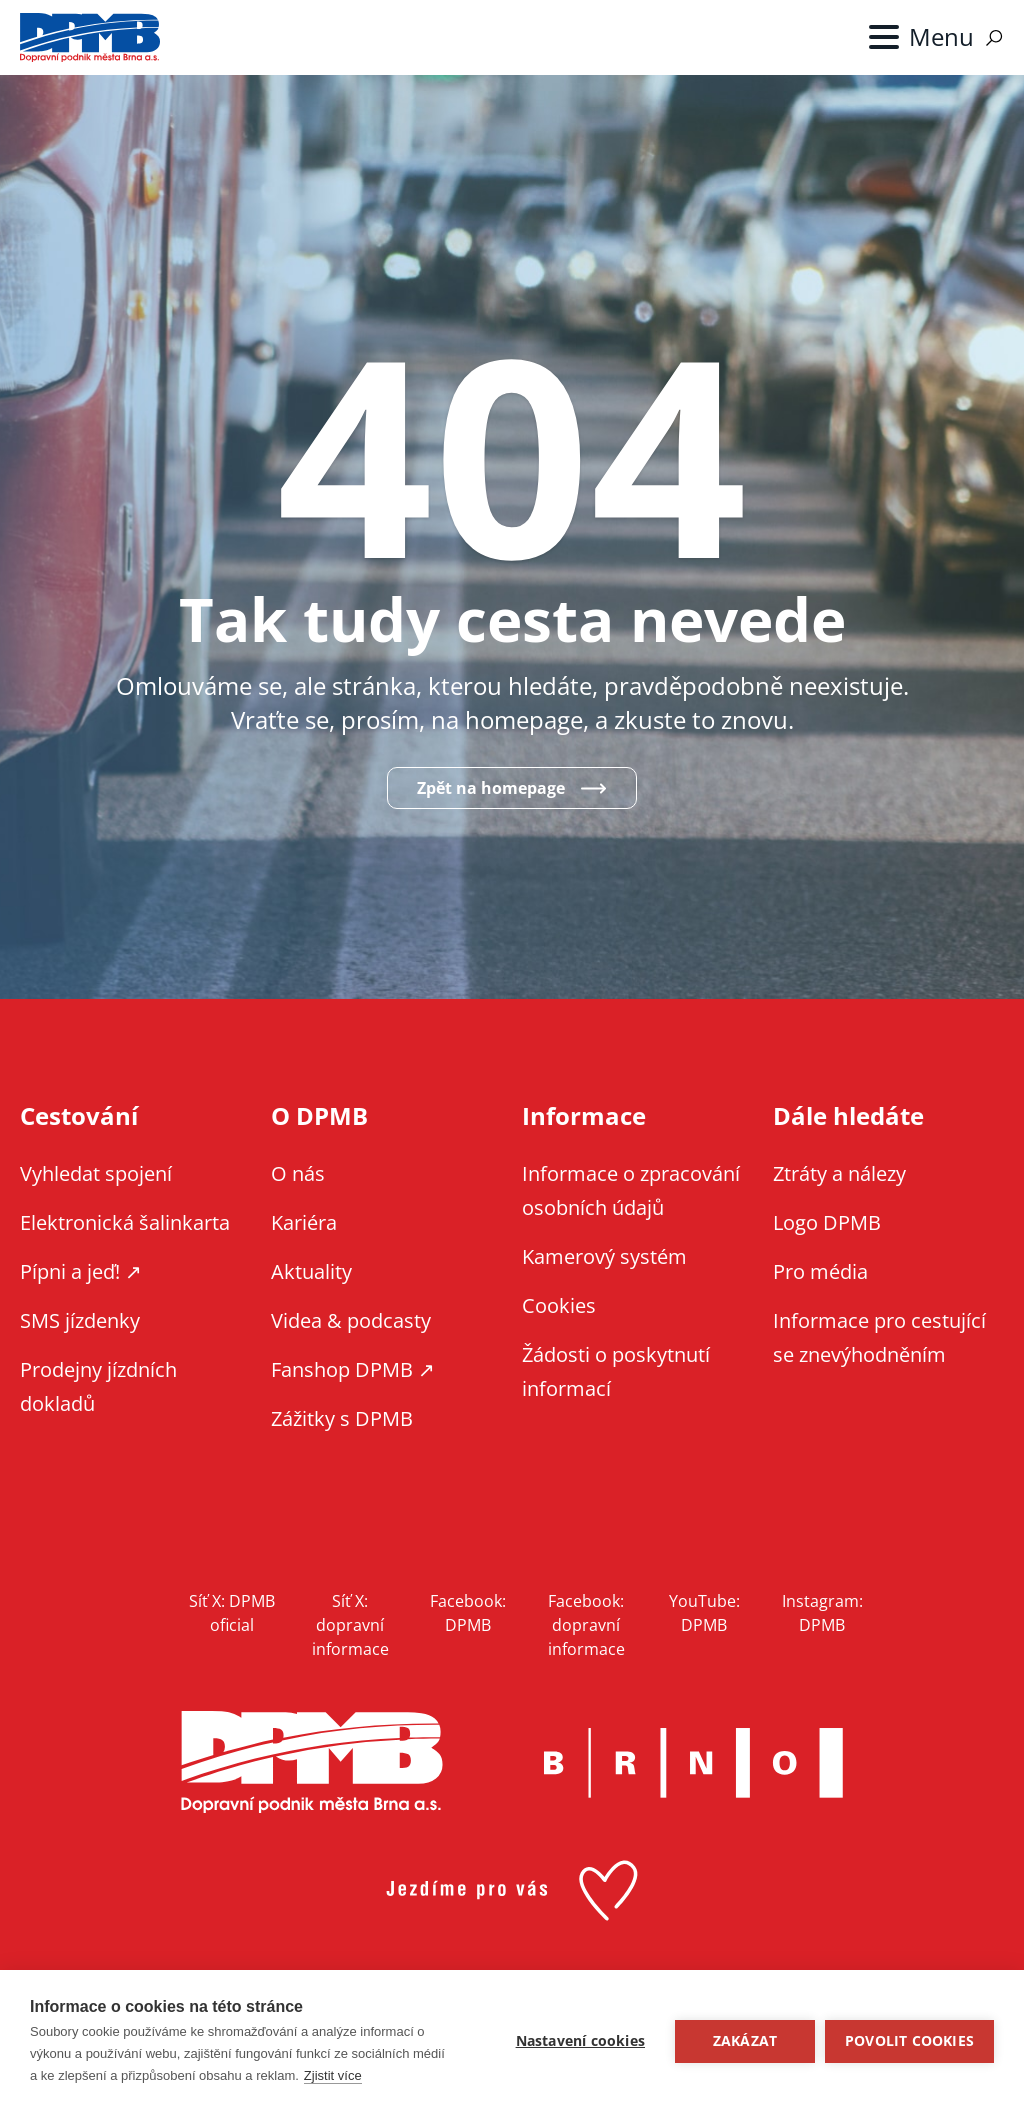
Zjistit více (333, 2075)
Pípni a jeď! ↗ (81, 1271)
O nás (298, 1173)
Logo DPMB (827, 1222)
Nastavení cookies (580, 2041)
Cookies (559, 1305)
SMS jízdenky (80, 1320)
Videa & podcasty (351, 1320)
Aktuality (311, 1271)
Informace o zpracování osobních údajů (631, 1190)
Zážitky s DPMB (342, 1418)
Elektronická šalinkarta (125, 1222)
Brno (693, 1763)
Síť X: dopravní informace (350, 1625)
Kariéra (304, 1222)
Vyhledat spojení (96, 1173)
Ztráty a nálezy (839, 1173)
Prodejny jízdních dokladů (98, 1386)
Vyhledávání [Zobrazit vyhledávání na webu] (994, 38)
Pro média (820, 1271)
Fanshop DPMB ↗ (353, 1369)
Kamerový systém (604, 1256)
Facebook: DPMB (468, 1613)
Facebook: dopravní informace (586, 1625)
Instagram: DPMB (822, 1613)
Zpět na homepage (491, 788)
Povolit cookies (909, 2041)
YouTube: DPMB (704, 1613)
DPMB (312, 1762)
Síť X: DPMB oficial (232, 1613)
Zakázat (745, 2041)
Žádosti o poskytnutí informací (616, 1371)
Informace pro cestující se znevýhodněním (879, 1337)
